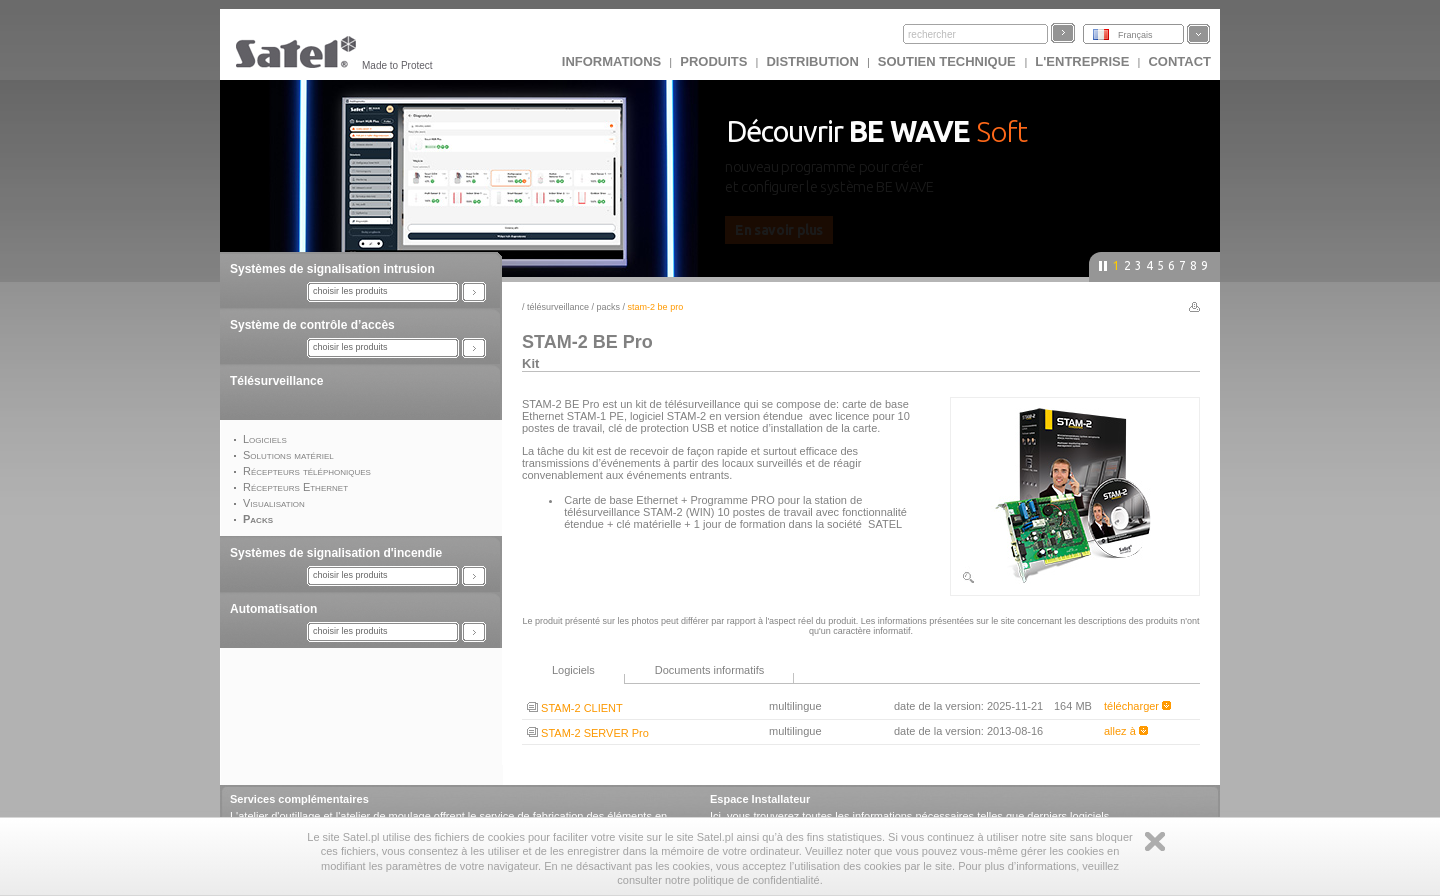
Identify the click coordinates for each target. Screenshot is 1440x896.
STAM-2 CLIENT (575, 708)
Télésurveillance (276, 381)
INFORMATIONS (611, 61)
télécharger (1137, 706)
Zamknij (1155, 841)
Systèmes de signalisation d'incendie (336, 553)
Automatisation (273, 609)
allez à (1126, 731)
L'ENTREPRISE (1082, 61)
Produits (713, 61)
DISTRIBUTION (812, 61)
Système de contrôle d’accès (312, 325)
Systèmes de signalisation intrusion (332, 269)
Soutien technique (949, 61)
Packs (609, 307)
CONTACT (1179, 61)
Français (1135, 35)
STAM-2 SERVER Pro (588, 733)
